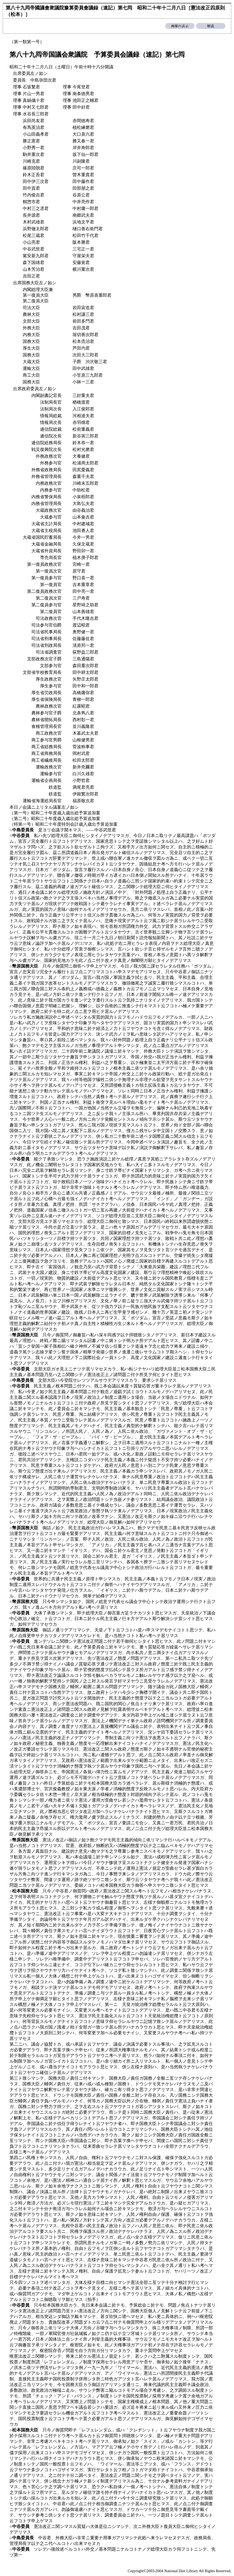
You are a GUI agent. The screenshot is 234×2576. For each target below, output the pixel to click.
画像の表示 (180, 26)
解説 (210, 26)
